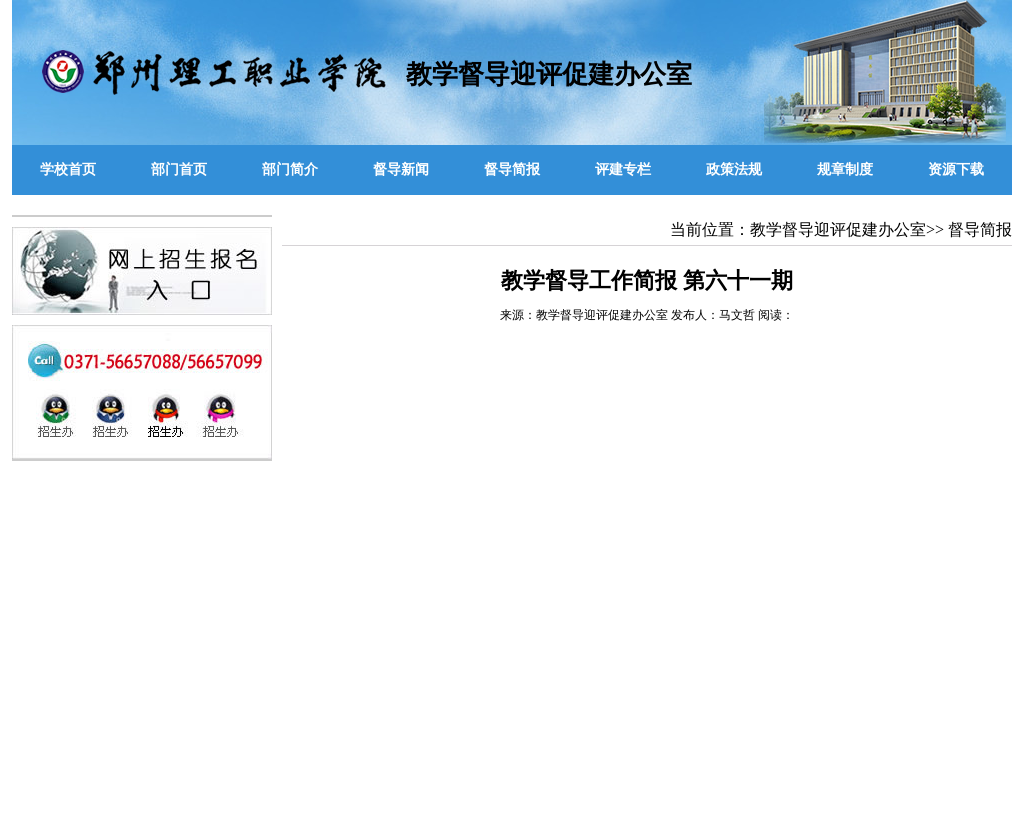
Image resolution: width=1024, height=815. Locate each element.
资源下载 (956, 169)
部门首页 (179, 169)
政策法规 (734, 169)
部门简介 (290, 169)
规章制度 (845, 169)
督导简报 (512, 169)
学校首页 (68, 169)
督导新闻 (401, 169)
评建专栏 (623, 169)
